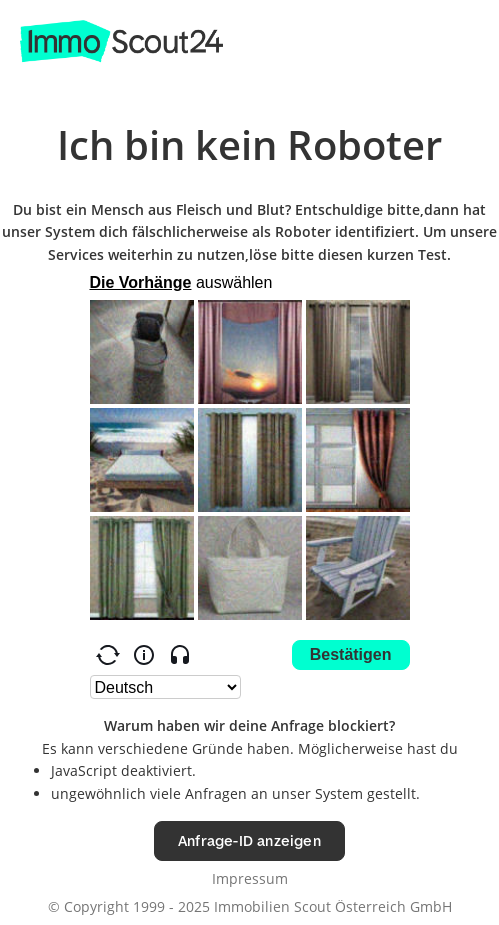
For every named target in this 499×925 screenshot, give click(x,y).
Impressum (250, 878)
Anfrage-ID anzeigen (249, 840)
